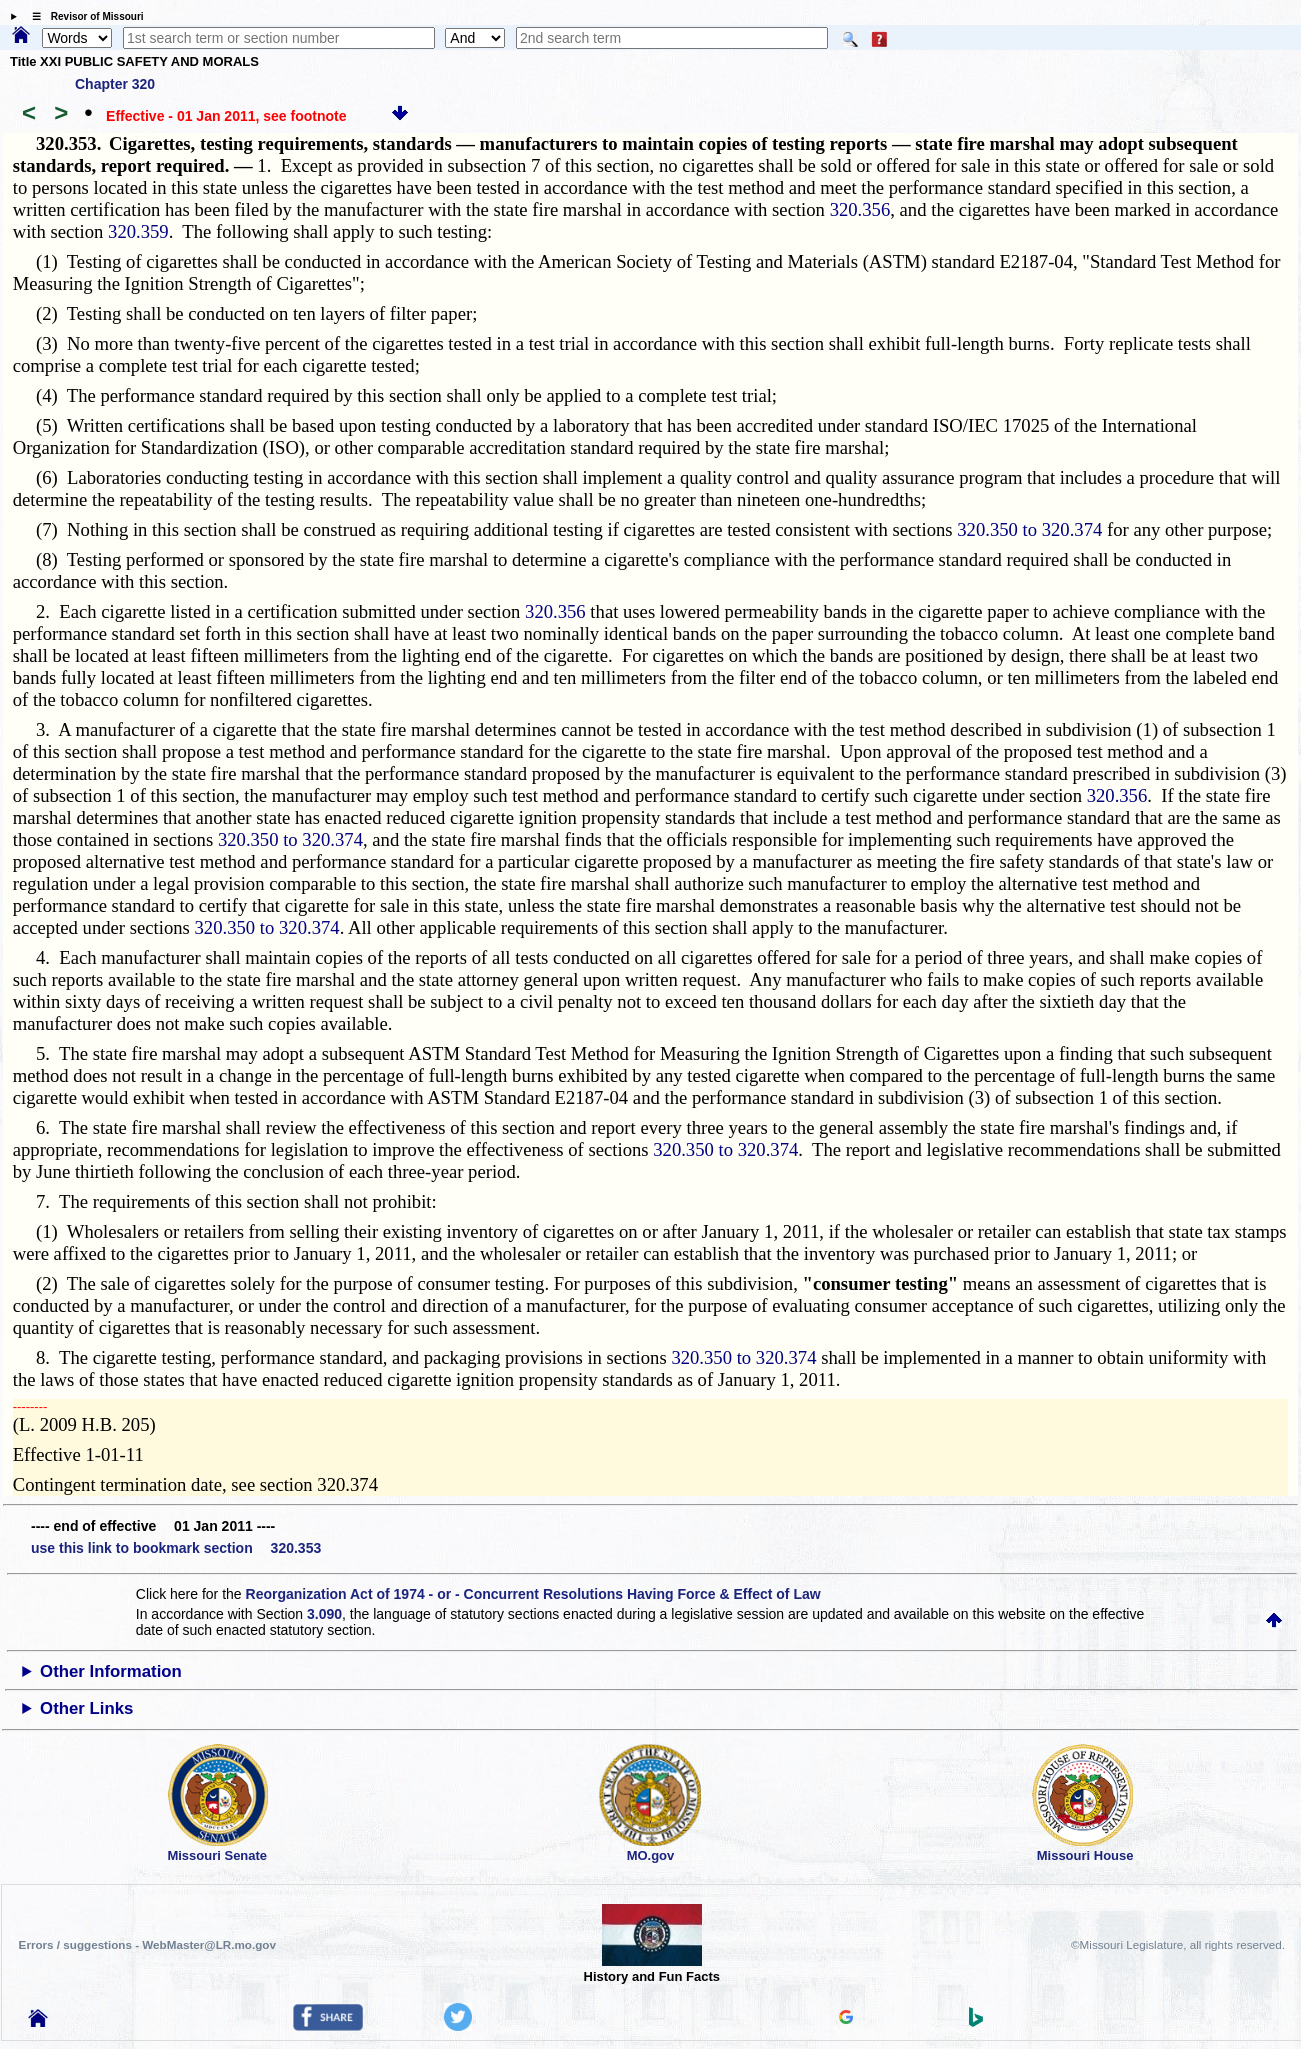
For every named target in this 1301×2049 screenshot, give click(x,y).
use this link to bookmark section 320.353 (176, 1548)
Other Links (86, 1708)
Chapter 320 (115, 84)
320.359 (138, 231)
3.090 (324, 1614)
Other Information (111, 1671)
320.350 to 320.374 (1029, 529)
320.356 (860, 209)
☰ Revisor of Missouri (83, 16)
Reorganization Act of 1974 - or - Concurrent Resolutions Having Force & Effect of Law (533, 1594)
